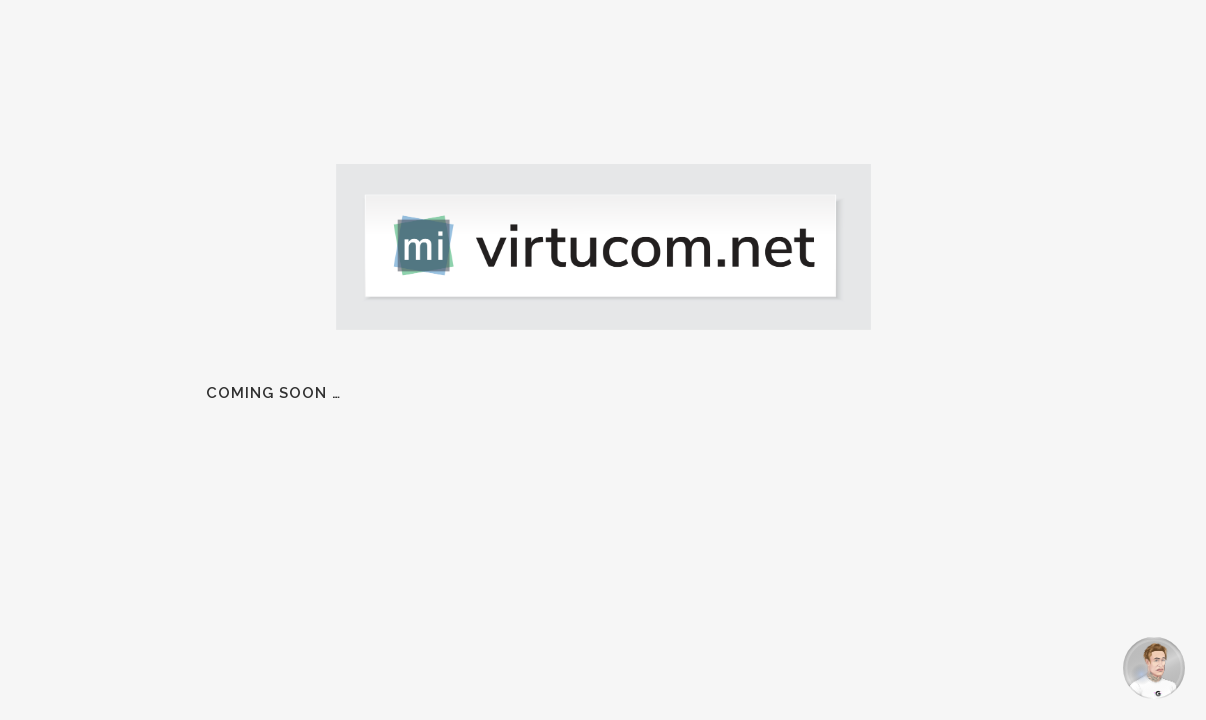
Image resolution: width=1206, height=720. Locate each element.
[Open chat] (1154, 668)
